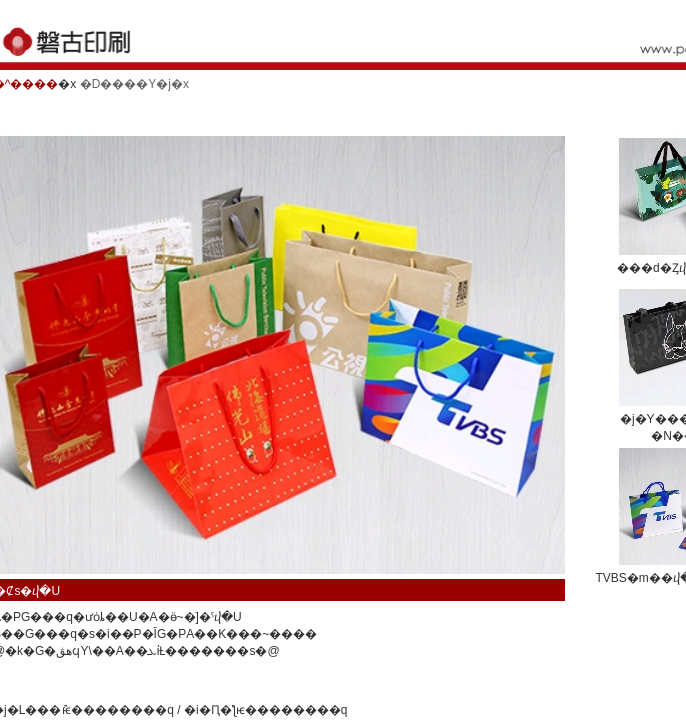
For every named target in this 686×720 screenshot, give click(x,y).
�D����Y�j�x (134, 84)
